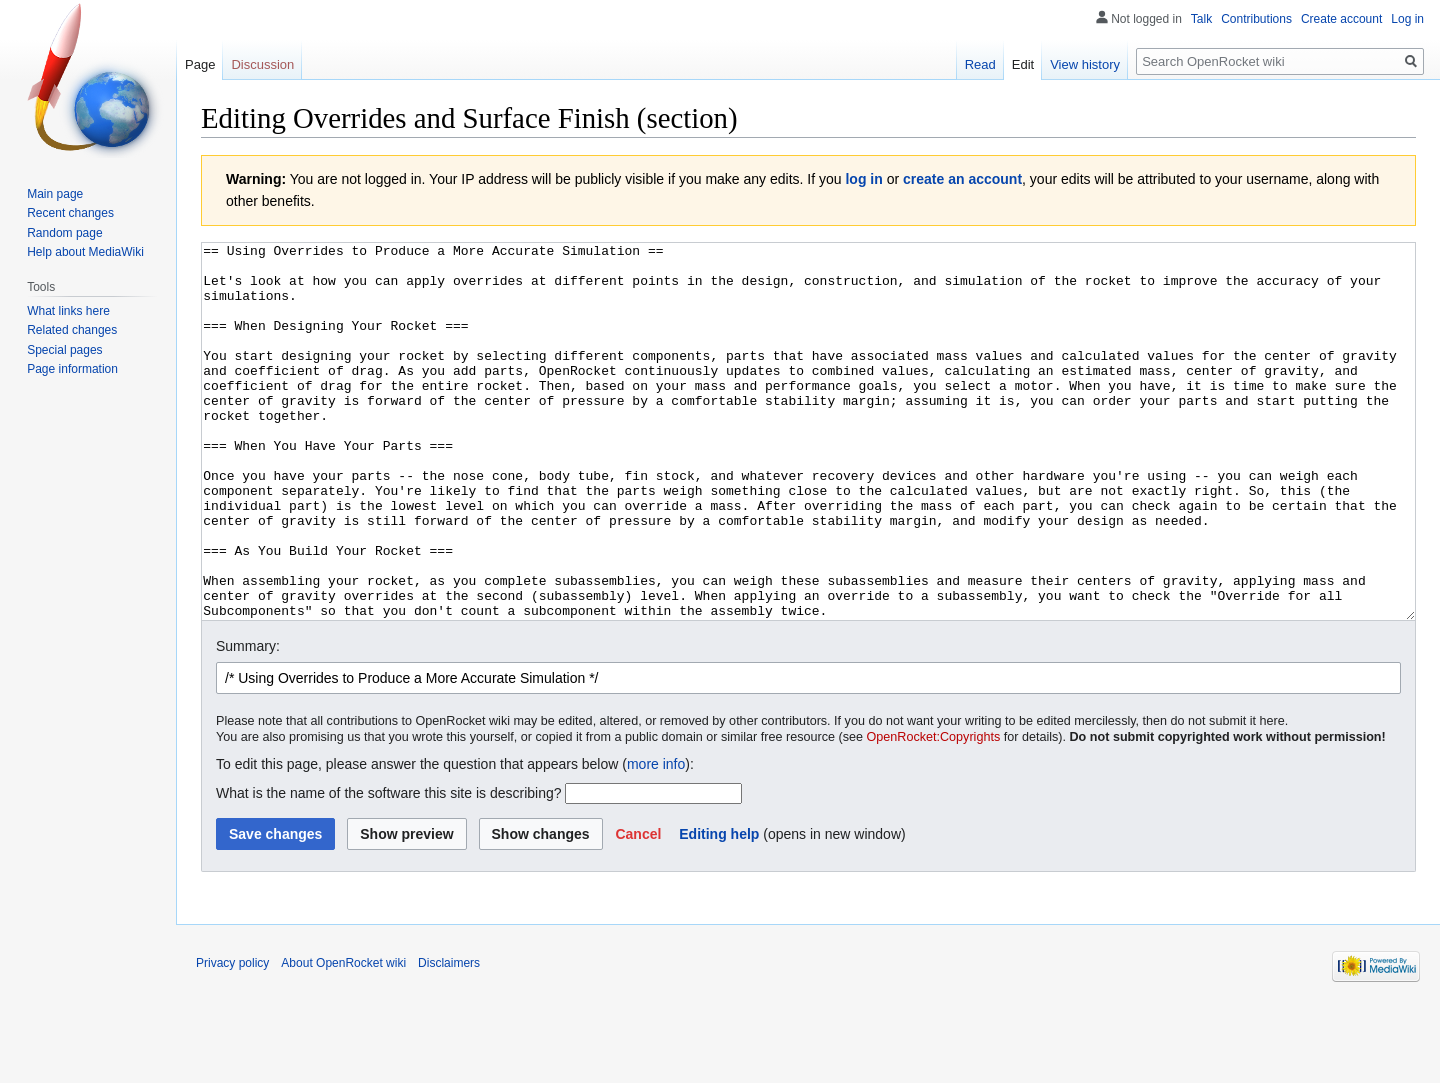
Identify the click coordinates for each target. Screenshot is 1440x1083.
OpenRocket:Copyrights (934, 812)
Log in (1407, 19)
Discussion (262, 64)
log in (863, 179)
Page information (72, 369)
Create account (1341, 19)
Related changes (72, 330)
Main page (55, 194)
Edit (1023, 64)
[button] (638, 909)
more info (656, 839)
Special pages (64, 350)
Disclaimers (449, 1038)
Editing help (719, 909)
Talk (1201, 19)
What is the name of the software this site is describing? (389, 868)
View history (1085, 64)
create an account (962, 179)
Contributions (1256, 19)
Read (980, 64)
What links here (68, 311)
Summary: (248, 721)
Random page (64, 233)
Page (200, 64)
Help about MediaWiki (85, 252)
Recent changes (70, 213)
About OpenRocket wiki (343, 1038)
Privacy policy (232, 1038)
